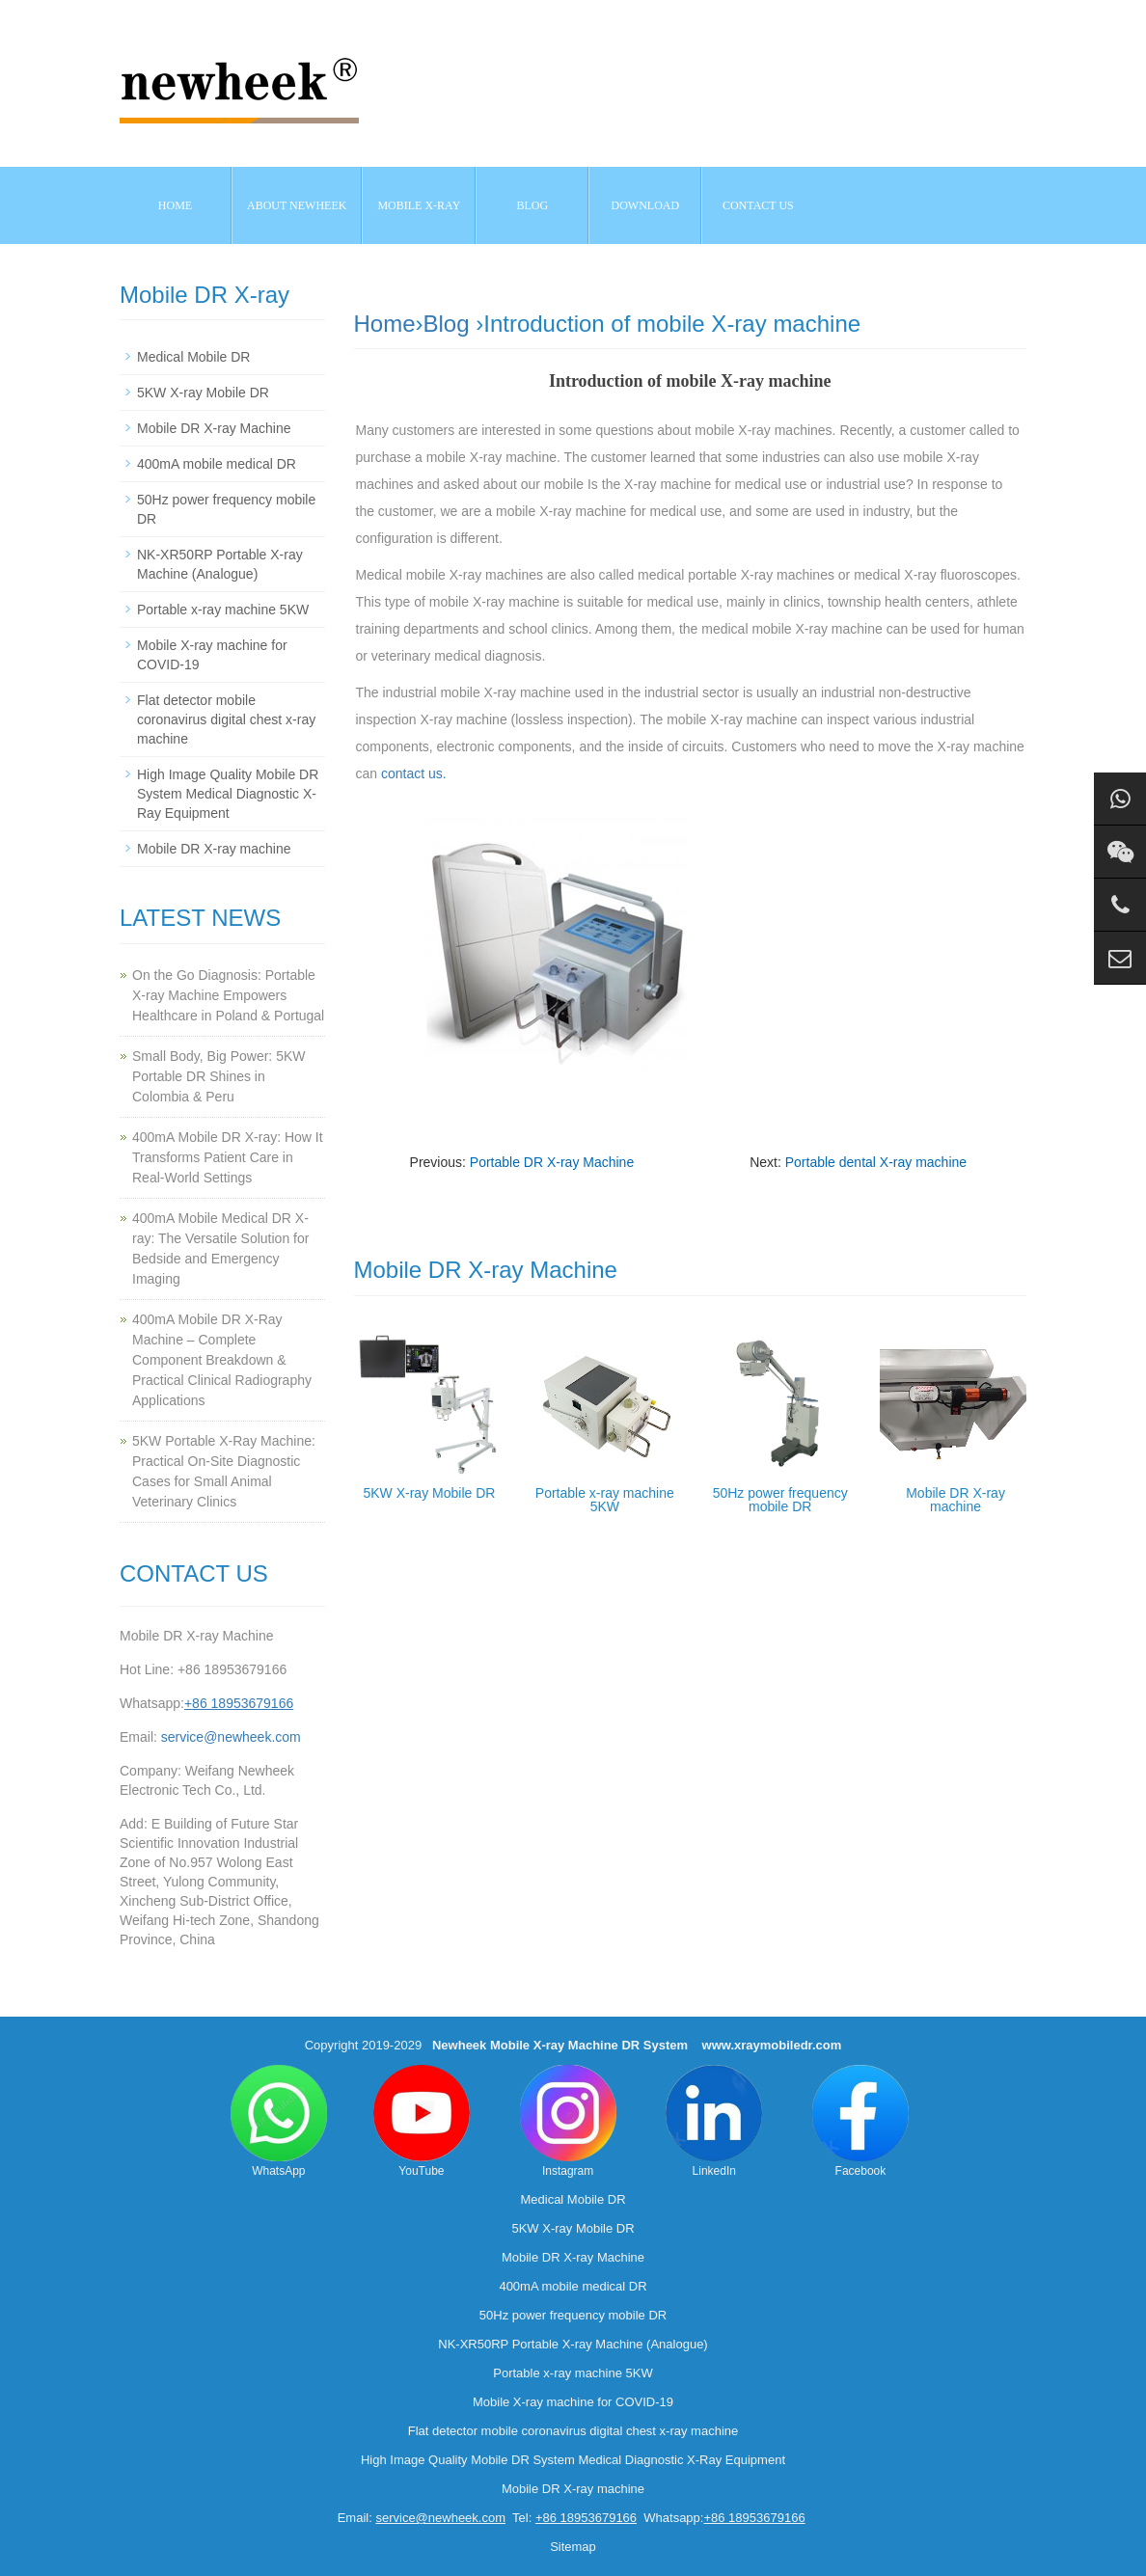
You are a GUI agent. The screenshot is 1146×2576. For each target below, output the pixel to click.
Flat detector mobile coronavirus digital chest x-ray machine (226, 719)
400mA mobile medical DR (216, 464)
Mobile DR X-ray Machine (214, 428)
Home (175, 205)
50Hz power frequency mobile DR (780, 1499)
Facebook (860, 2121)
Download (646, 205)
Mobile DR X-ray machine (955, 1499)
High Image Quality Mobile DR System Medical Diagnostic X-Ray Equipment (227, 794)
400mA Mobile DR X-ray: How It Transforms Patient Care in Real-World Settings (227, 1157)
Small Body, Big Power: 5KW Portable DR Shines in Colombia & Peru (218, 1076)
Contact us (758, 205)
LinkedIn (714, 2121)
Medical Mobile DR (193, 357)
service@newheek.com (231, 1737)
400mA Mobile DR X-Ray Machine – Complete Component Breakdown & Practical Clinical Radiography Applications (222, 1360)
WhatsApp (279, 2121)
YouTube (421, 2121)
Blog (446, 324)
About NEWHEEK (296, 205)
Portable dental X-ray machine (876, 1162)
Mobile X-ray (418, 205)
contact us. (414, 773)
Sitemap (573, 2546)
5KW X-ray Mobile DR (429, 1493)
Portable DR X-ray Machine (552, 1162)
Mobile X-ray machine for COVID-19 (573, 2402)
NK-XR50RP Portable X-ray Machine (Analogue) (572, 2344)
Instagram (568, 2121)
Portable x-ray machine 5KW (604, 1499)
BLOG (533, 205)
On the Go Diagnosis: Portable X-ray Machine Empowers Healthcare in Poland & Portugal (228, 995)
